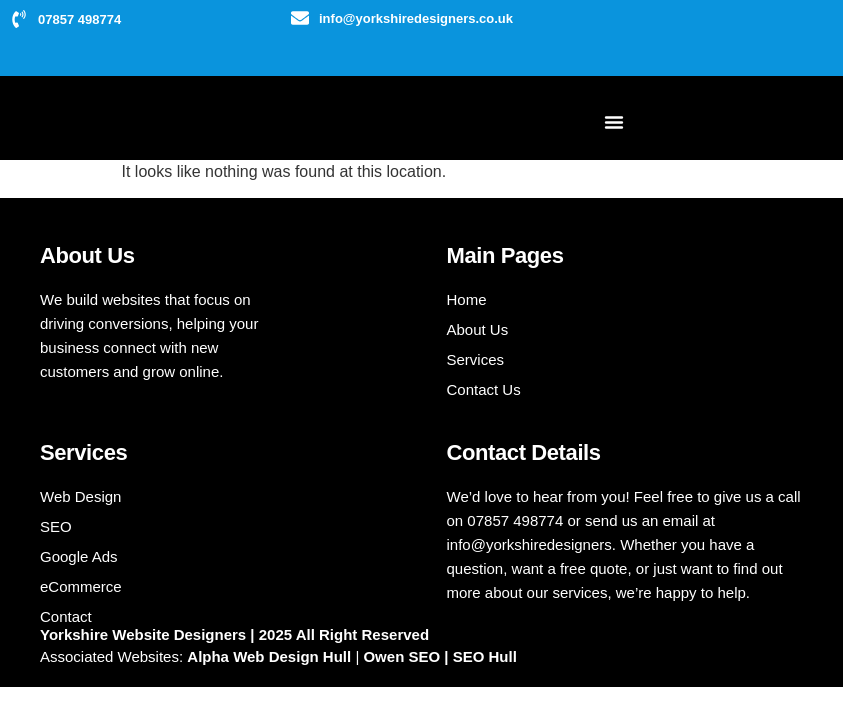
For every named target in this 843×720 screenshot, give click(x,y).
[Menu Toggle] (614, 122)
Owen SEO (403, 656)
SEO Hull (485, 656)
